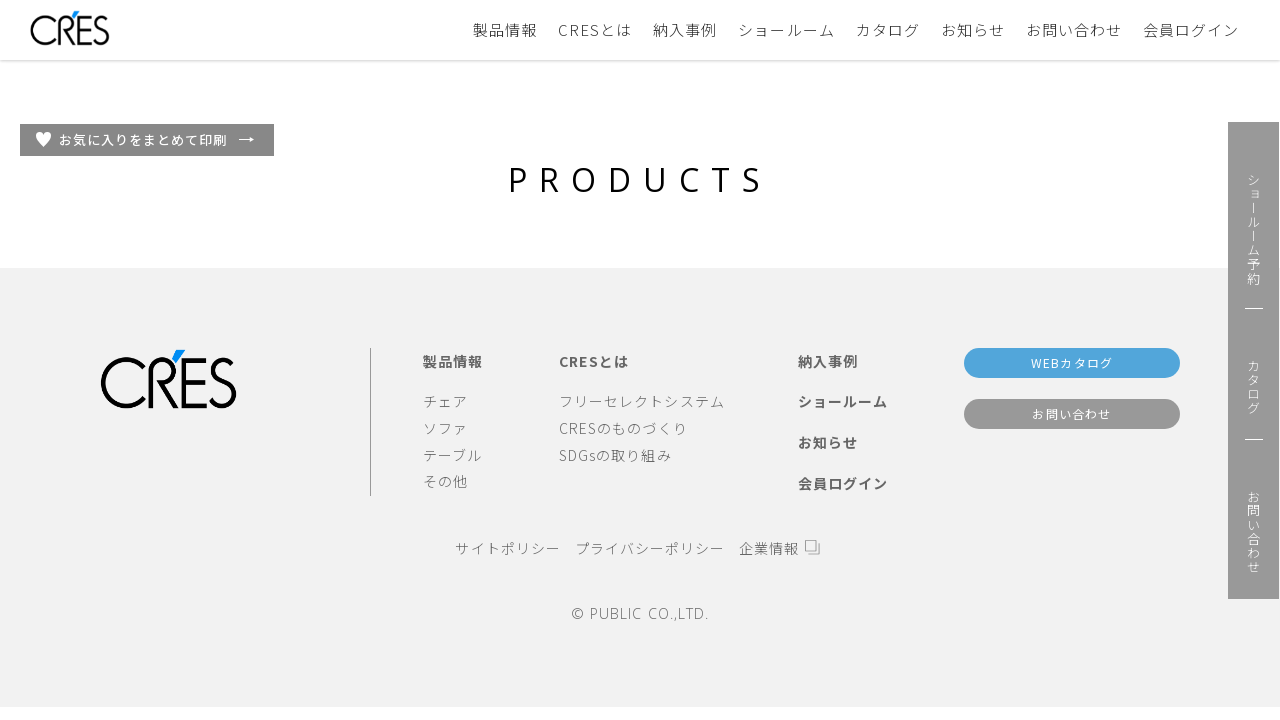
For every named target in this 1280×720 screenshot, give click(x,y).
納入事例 (685, 29)
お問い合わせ (1074, 29)
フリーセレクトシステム (641, 401)
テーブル (452, 455)
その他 (445, 481)
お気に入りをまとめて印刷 (143, 139)
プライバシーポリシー (650, 548)
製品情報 (505, 29)
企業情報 (769, 548)
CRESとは (595, 29)
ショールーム (786, 29)
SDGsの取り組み (615, 455)
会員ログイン (1191, 29)
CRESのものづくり (623, 428)
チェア (445, 401)
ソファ (445, 428)
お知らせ (973, 29)
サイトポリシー (507, 548)
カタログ (888, 29)
